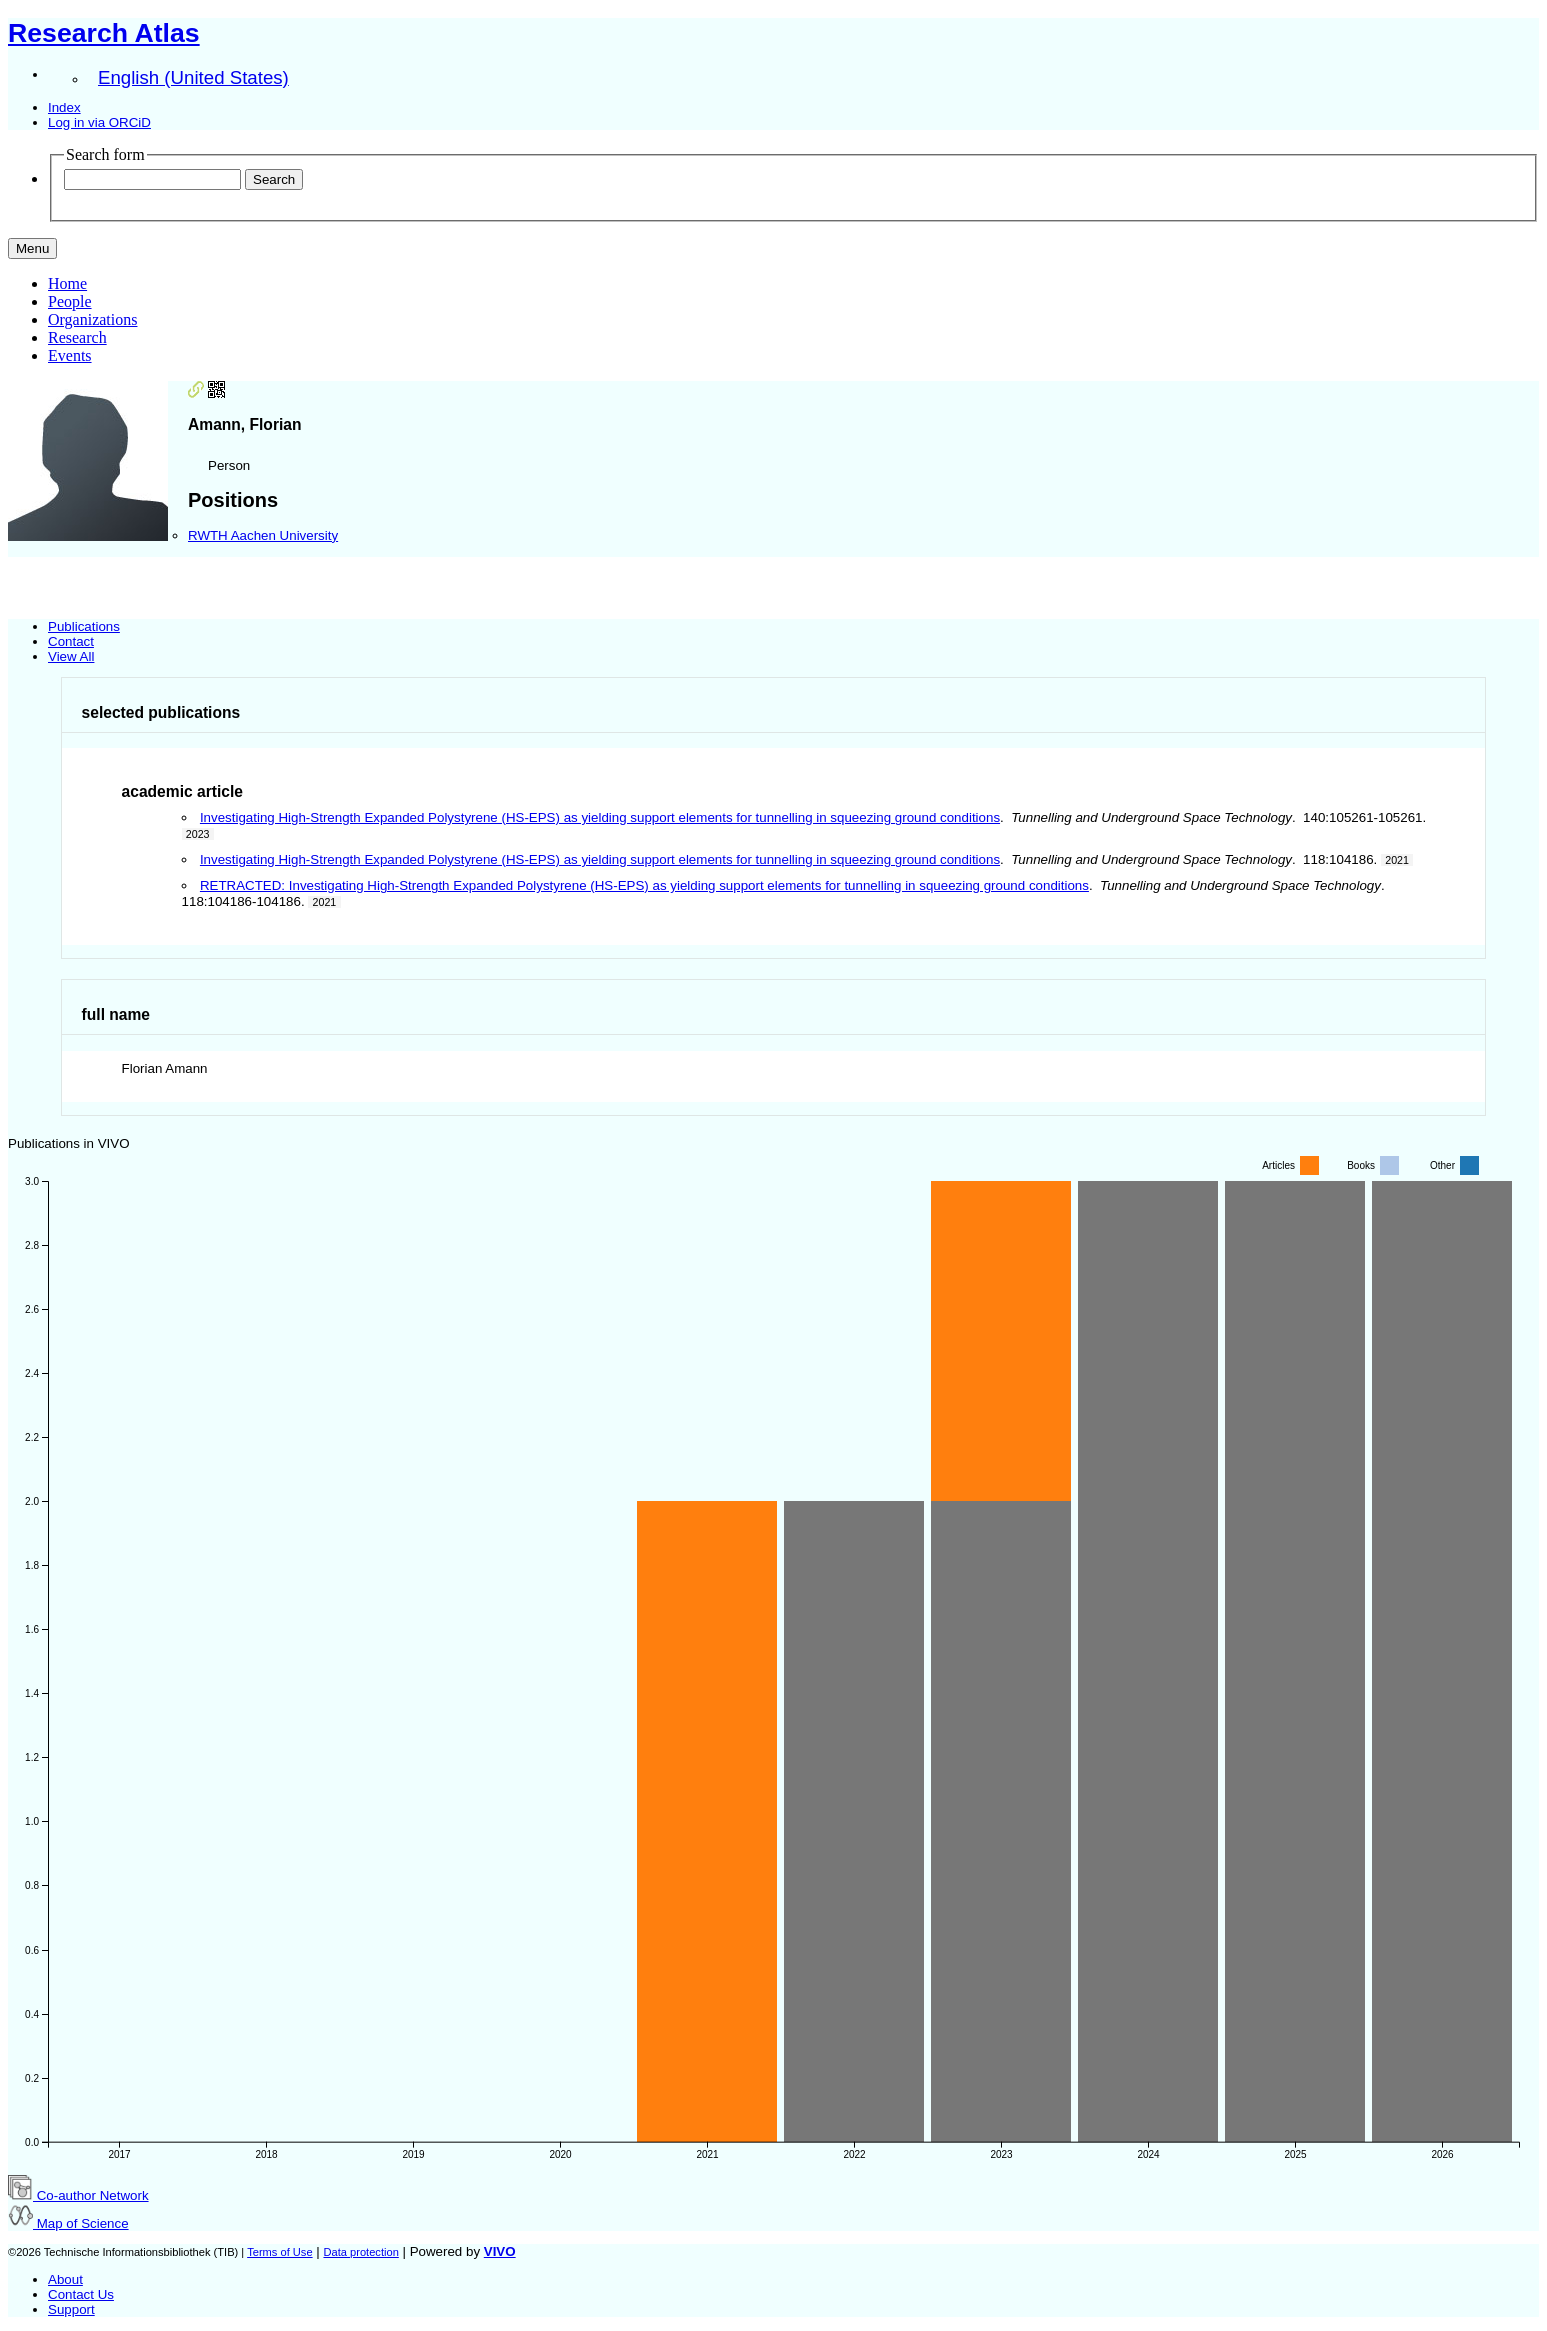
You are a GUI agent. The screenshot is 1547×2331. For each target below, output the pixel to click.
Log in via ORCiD (99, 122)
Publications (84, 626)
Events (70, 355)
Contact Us (81, 2294)
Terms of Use (279, 2252)
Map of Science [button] (68, 2223)
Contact (71, 641)
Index (64, 107)
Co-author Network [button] (78, 2195)
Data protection (360, 2252)
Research (77, 337)
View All (71, 656)
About (65, 2279)
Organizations (92, 319)
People (70, 301)
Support (71, 2309)
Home (67, 283)
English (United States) (193, 77)
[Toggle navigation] (32, 248)
